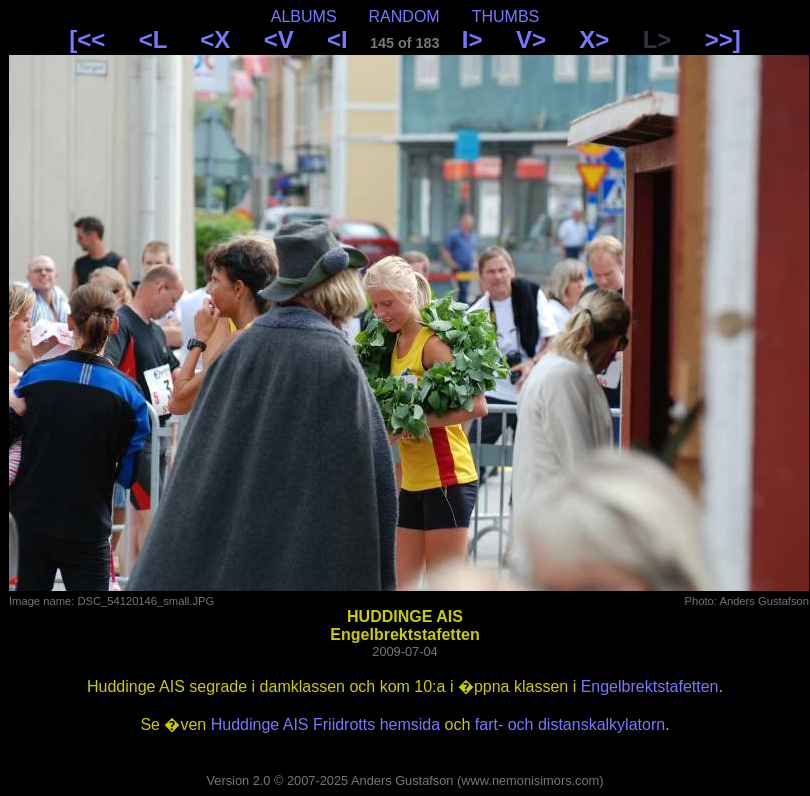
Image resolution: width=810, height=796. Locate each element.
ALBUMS (304, 16)
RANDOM (404, 16)
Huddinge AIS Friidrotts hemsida (325, 724)
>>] (723, 39)
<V (279, 39)
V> (531, 39)
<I (337, 39)
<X (215, 39)
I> (472, 39)
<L (153, 39)
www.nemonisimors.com (530, 780)
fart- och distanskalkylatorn (570, 724)
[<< (87, 39)
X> (594, 39)
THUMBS (506, 16)
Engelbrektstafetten (650, 686)
